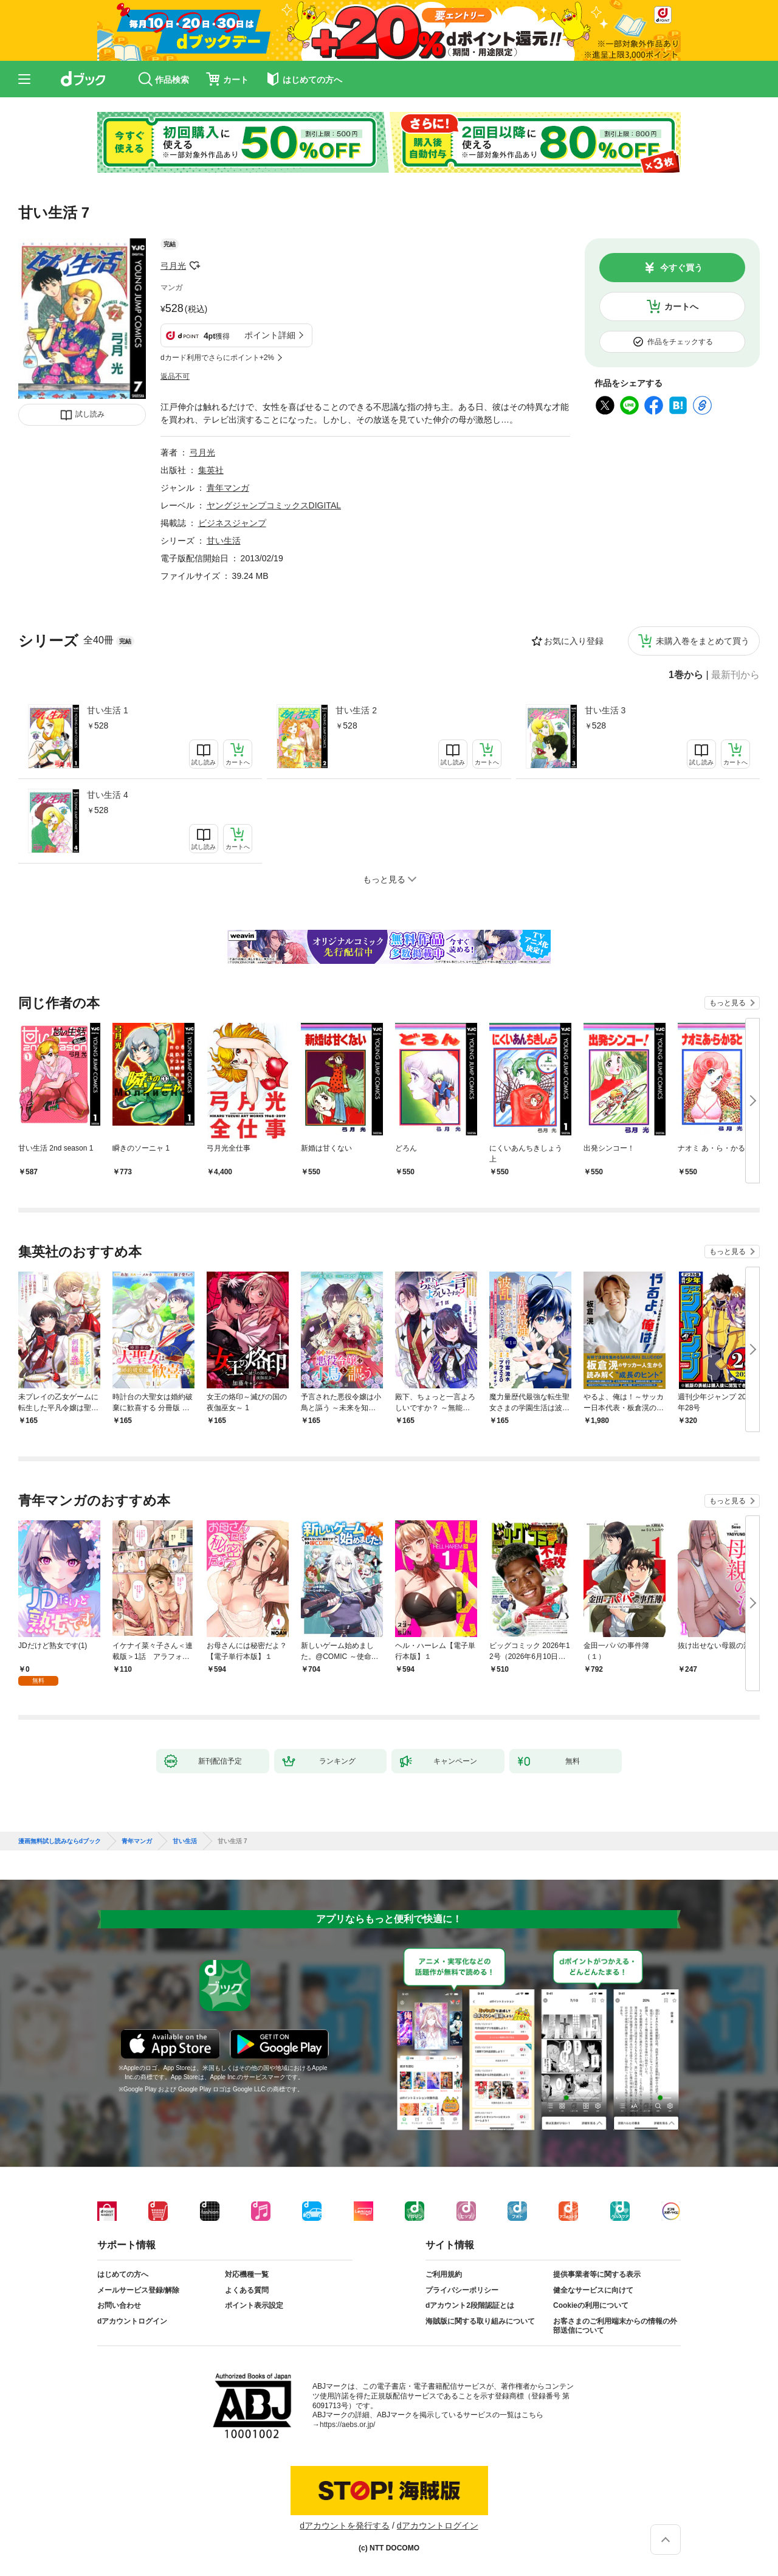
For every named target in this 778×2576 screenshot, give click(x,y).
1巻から (686, 675)
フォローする (194, 266)
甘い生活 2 (356, 710)
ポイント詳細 (269, 335)
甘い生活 (224, 540)
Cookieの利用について (590, 2305)
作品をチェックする (680, 342)
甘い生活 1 (107, 710)
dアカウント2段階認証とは (469, 2305)
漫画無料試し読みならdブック (59, 1841)
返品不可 (175, 376)
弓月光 (173, 266)
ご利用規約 (443, 2274)
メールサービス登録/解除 (138, 2290)
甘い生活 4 (107, 795)
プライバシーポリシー (461, 2290)
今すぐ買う (681, 267)
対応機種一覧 (247, 2274)
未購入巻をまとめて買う (702, 641)
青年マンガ (228, 488)
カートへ (681, 306)
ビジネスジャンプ (232, 523)
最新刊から (735, 675)
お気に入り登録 (574, 641)
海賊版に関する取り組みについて (480, 2321)
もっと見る (727, 1003)
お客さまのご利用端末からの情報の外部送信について (615, 2326)
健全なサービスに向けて (593, 2290)
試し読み (90, 414)
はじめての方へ (122, 2274)
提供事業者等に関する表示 (597, 2274)
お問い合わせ (119, 2305)
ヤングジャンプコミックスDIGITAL (274, 505)
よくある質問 (247, 2290)
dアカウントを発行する (345, 2525)
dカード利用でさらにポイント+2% (217, 357)
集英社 (211, 470)
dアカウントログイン (132, 2321)
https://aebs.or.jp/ (347, 2424)
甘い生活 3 (605, 710)
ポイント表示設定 (254, 2305)
